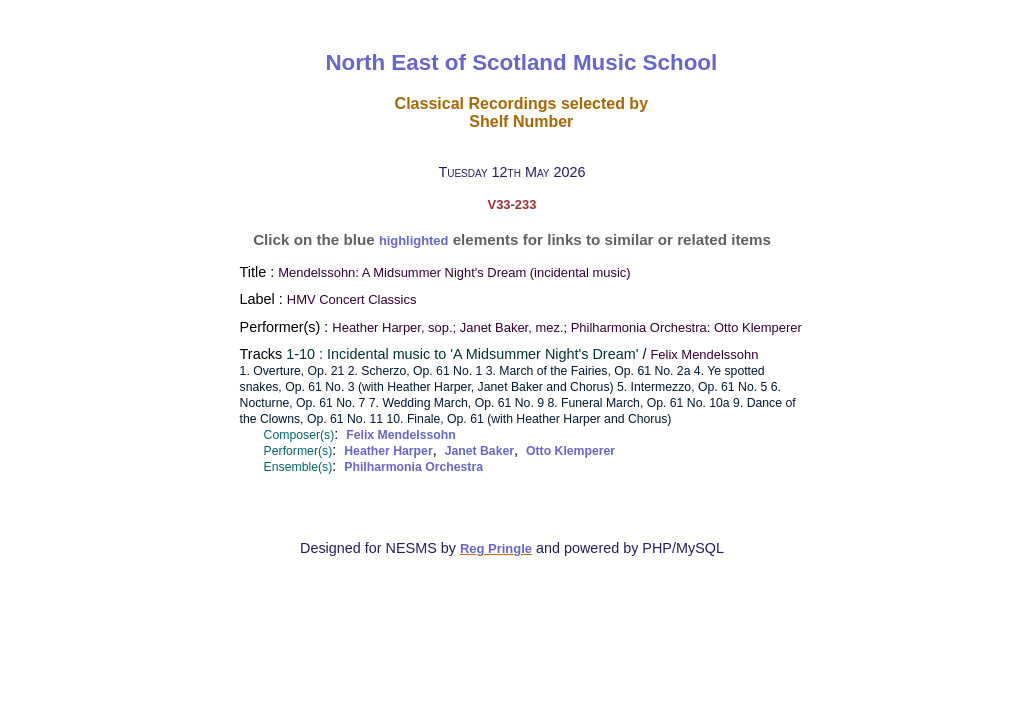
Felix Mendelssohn (400, 435)
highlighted (414, 240)
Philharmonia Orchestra (413, 467)
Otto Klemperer (570, 451)
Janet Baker (479, 451)
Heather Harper (388, 451)
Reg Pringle (496, 548)
